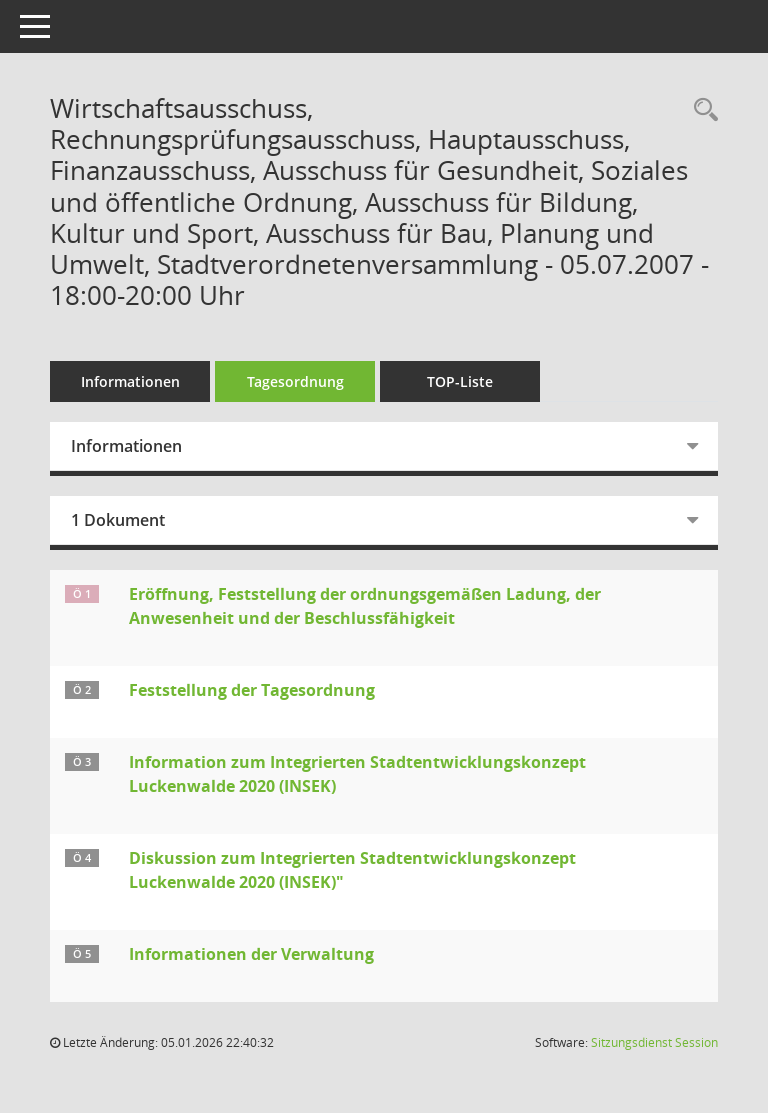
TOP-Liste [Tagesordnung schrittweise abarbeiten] (460, 381)
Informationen (130, 381)
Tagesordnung (295, 381)
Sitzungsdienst (654, 1042)
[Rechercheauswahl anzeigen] (701, 110)
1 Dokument (118, 520)
